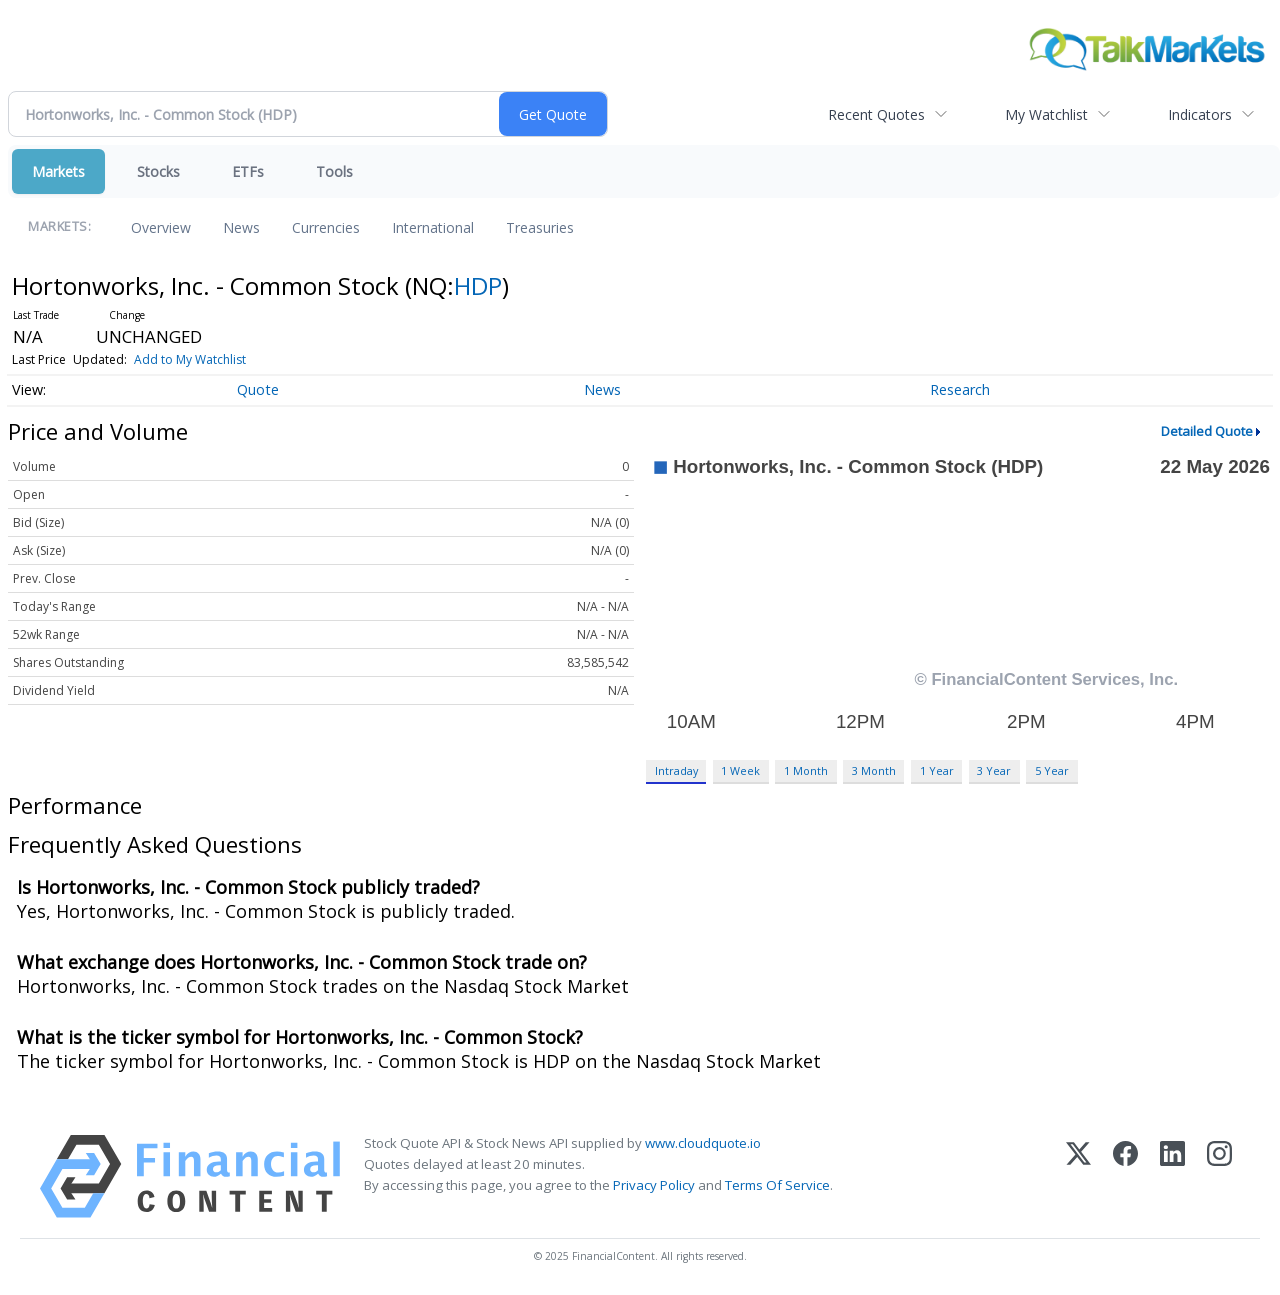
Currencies (326, 227)
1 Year (937, 770)
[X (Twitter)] (1078, 1176)
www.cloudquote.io (703, 1143)
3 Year (994, 770)
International (433, 227)
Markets (58, 171)
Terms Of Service (777, 1185)
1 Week (740, 770)
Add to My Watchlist (190, 359)
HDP (478, 285)
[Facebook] (1125, 1176)
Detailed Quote (1207, 431)
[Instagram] (1219, 1176)
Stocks (158, 171)
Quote (258, 389)
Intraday (676, 770)
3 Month (874, 770)
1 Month (806, 770)
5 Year (1052, 770)
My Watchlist (1046, 114)
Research (960, 389)
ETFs (248, 171)
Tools (334, 171)
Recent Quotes (876, 114)
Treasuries (540, 227)
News (241, 227)
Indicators (1200, 114)
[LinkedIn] (1172, 1176)
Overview (161, 227)
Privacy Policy (654, 1185)
